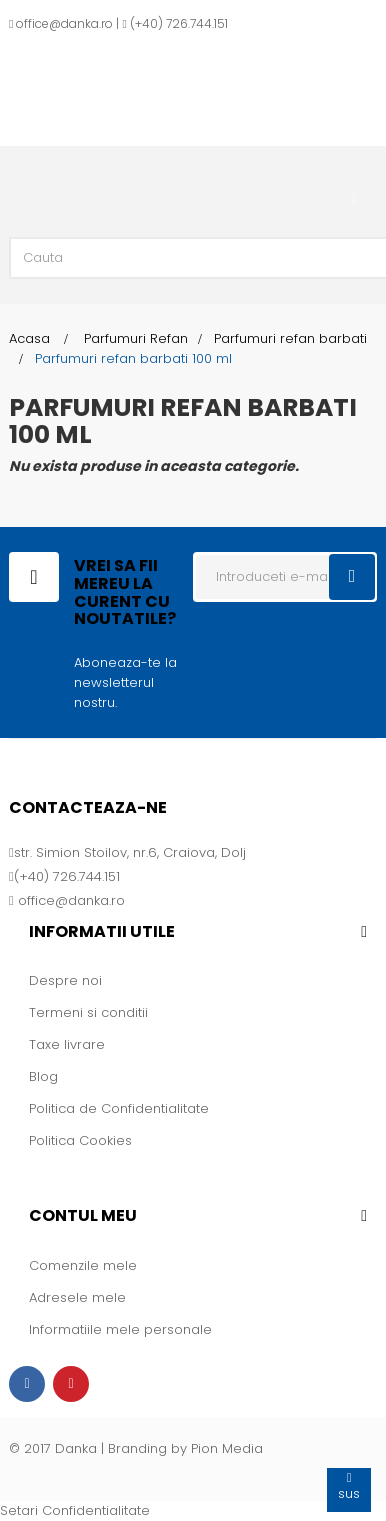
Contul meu (83, 1215)
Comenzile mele (83, 1265)
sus (349, 1485)
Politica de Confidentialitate (119, 1108)
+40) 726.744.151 (181, 23)
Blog (43, 1076)
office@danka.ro (64, 23)
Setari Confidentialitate (75, 1510)
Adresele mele (77, 1297)
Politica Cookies (80, 1140)
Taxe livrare (67, 1044)
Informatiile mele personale (120, 1329)
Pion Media (227, 1448)
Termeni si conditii (88, 1012)
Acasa (29, 338)
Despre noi (65, 980)
